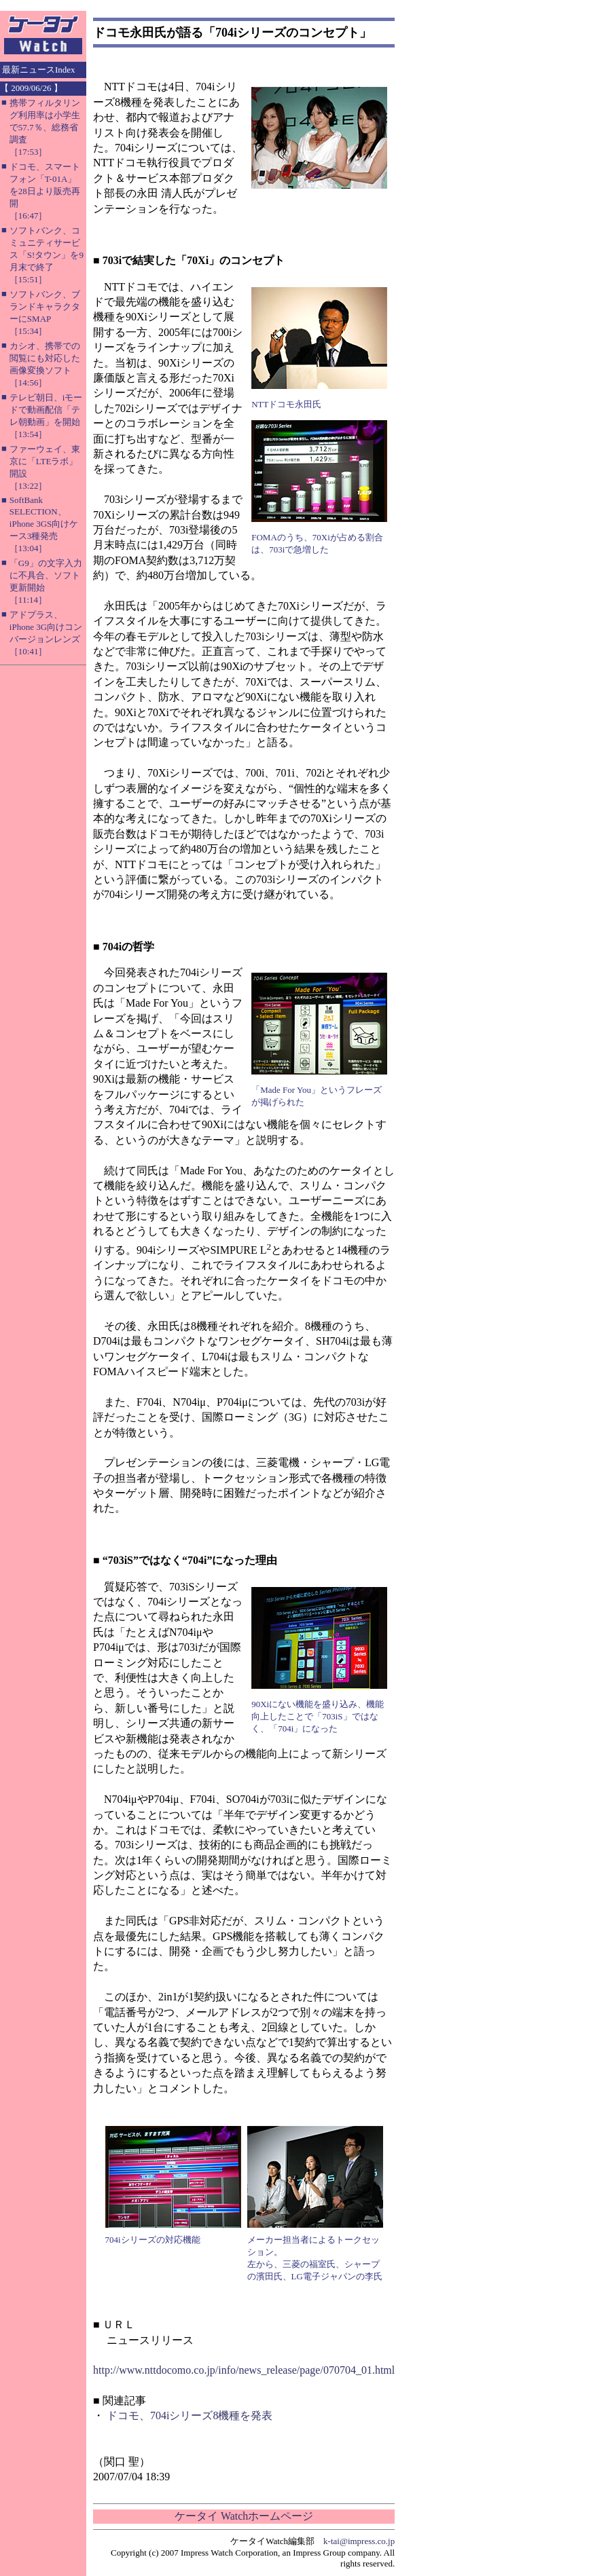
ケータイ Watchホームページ (244, 2516)
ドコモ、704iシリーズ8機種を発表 (189, 2415)
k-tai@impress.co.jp (359, 2541)
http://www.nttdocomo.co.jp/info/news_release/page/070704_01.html (244, 2370)
